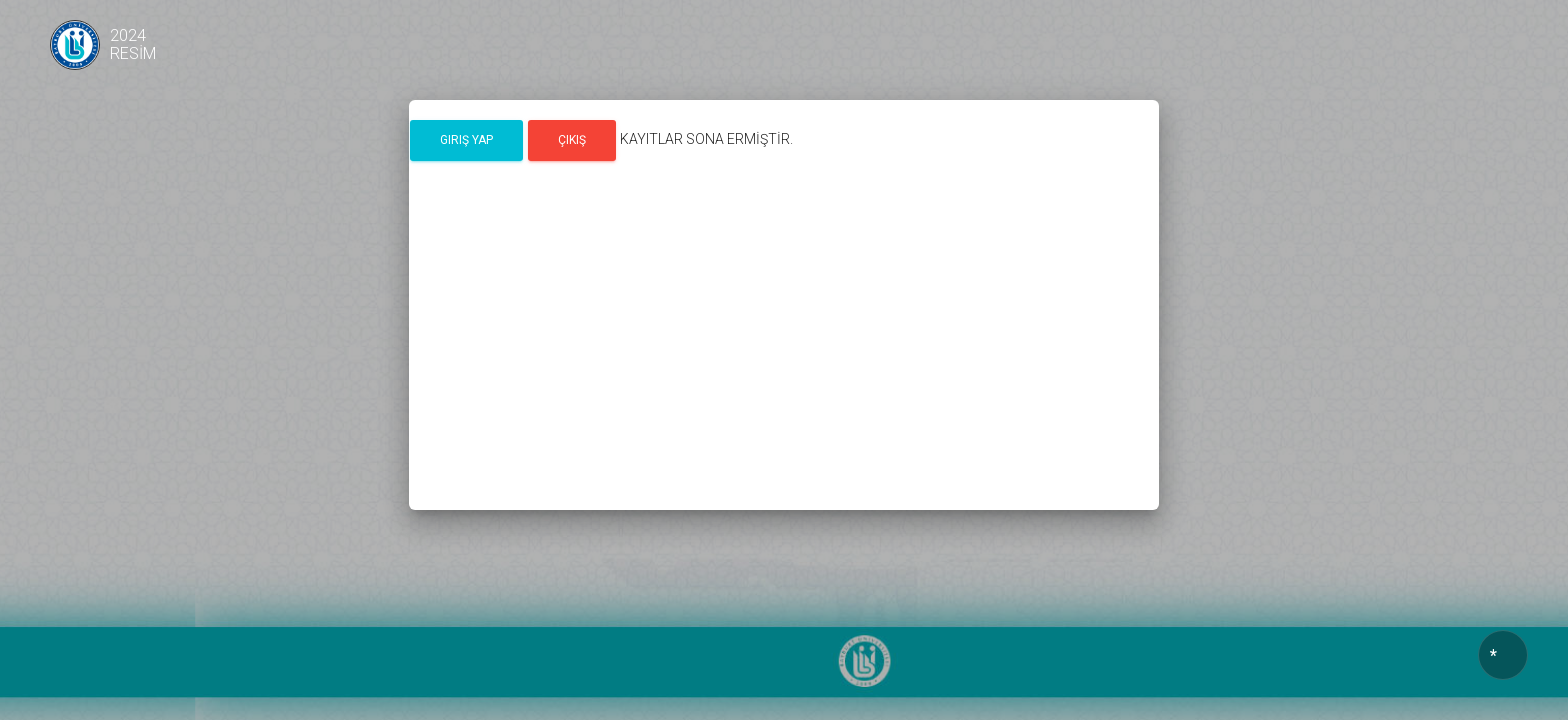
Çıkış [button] (572, 140)
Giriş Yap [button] (466, 140)
